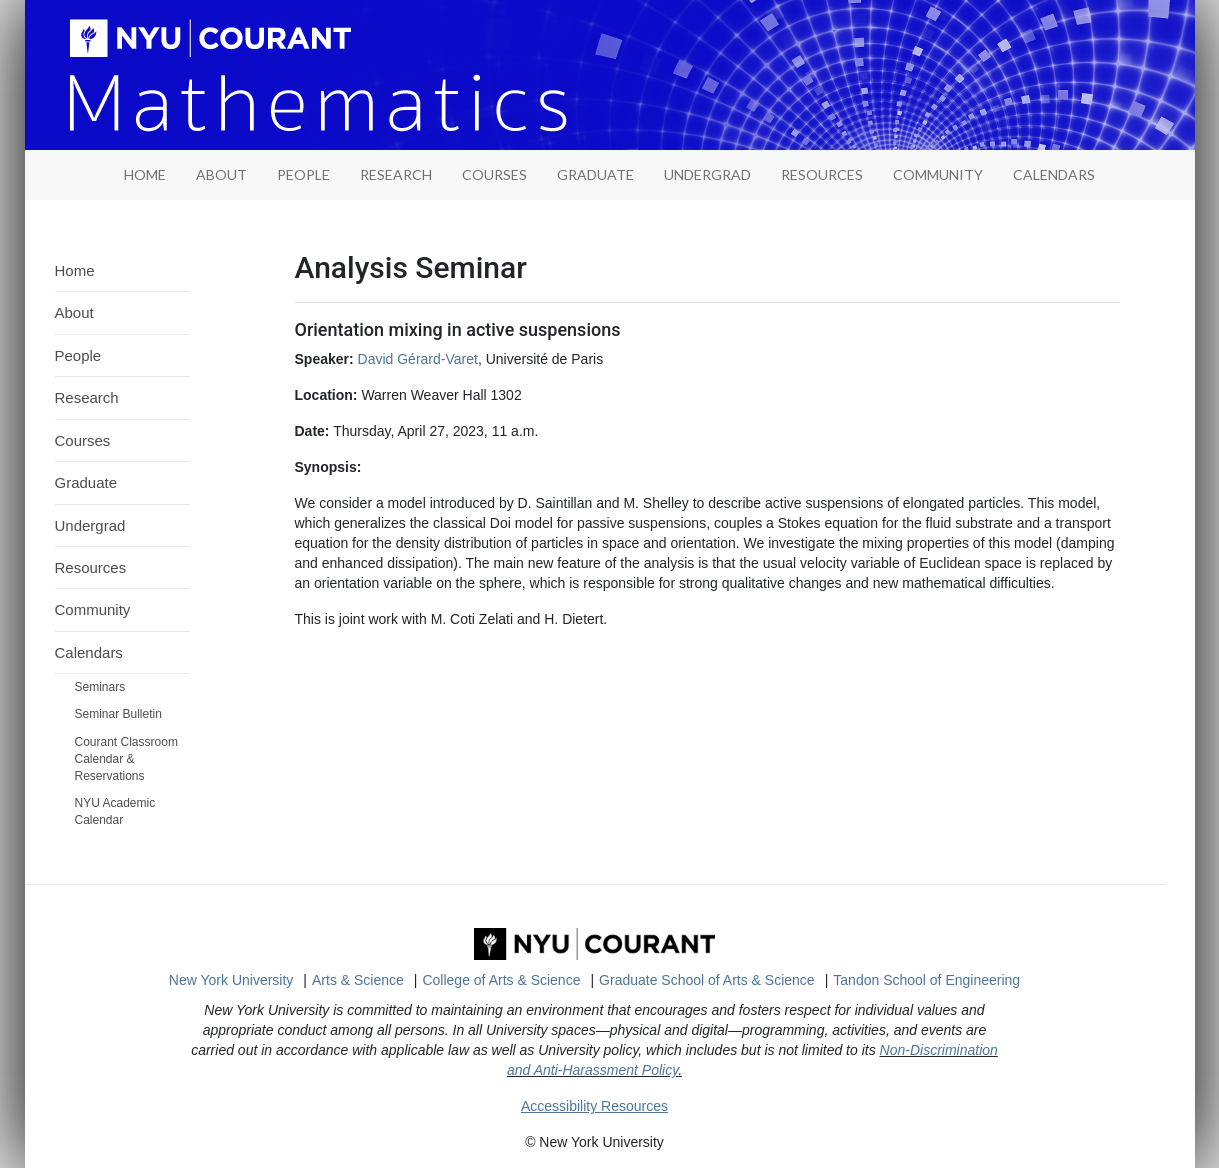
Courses (494, 174)
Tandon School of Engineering (926, 980)
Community (938, 174)
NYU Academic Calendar (115, 811)
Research (396, 174)
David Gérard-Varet (418, 359)
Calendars (1054, 174)
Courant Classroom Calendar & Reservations (126, 759)
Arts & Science (358, 980)
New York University (231, 980)
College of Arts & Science (501, 980)
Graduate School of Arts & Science (707, 980)
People (303, 174)
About (221, 174)
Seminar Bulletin (118, 714)
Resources (822, 174)
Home (75, 270)
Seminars (100, 687)
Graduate (595, 174)
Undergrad (707, 174)
